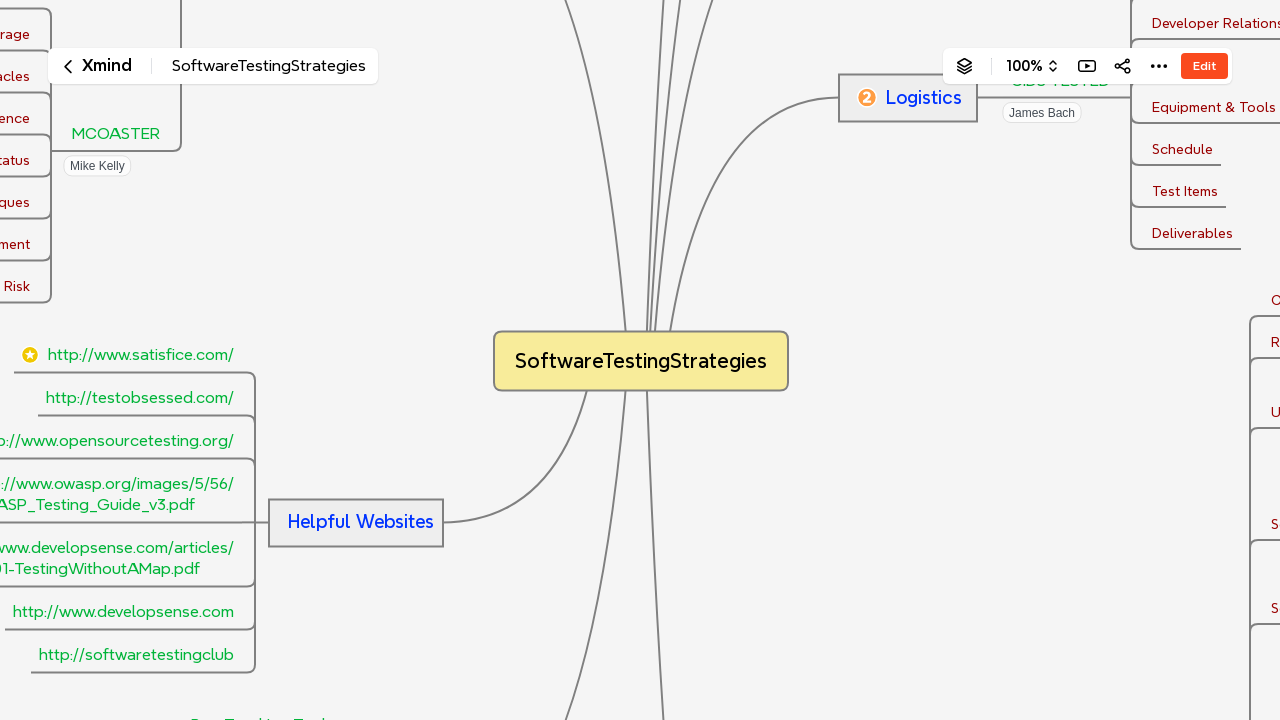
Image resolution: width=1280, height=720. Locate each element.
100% (1024, 66)
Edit (1204, 65)
